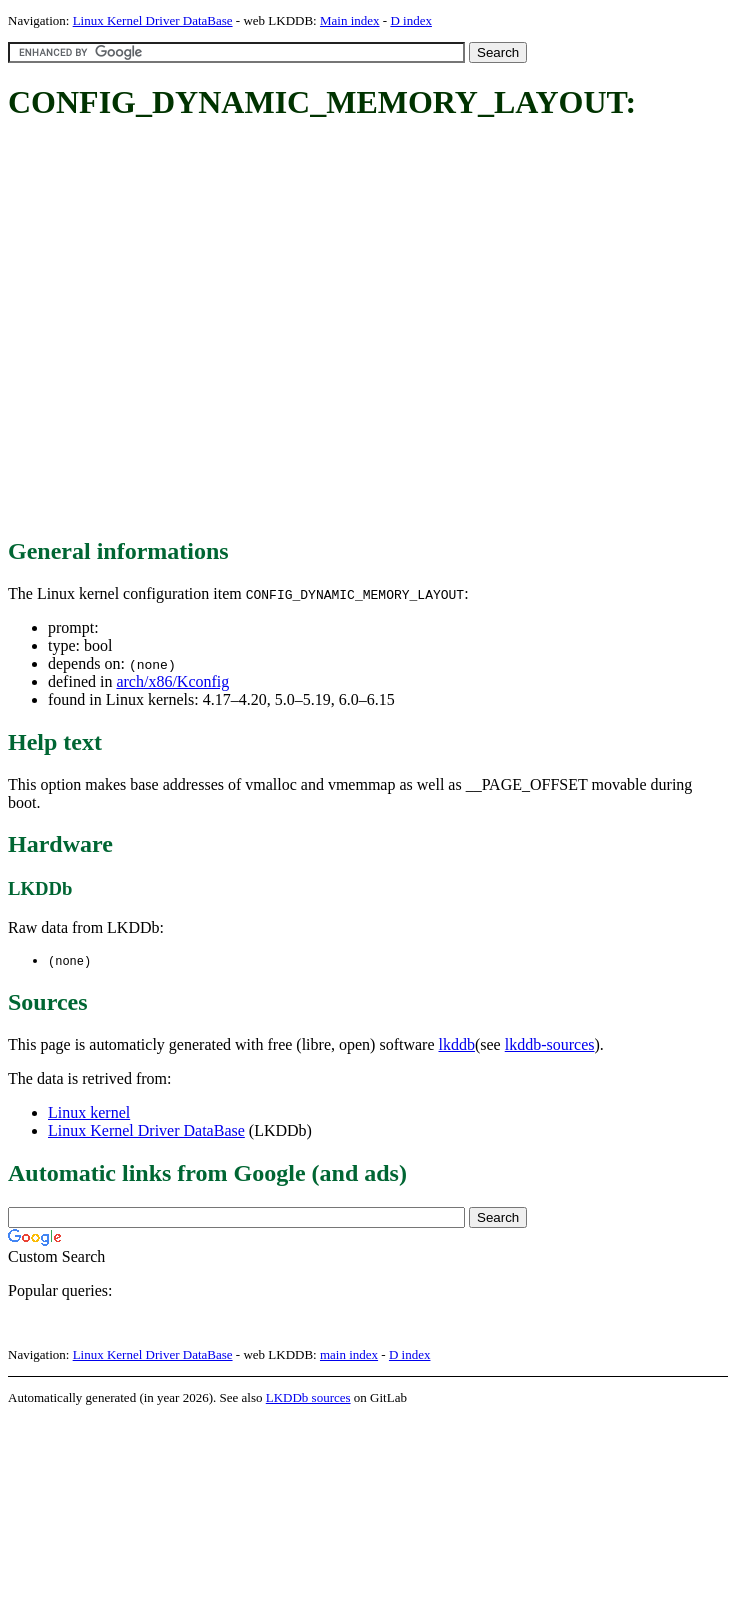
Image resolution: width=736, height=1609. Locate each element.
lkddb (457, 1045)
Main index (350, 20)
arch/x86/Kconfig (172, 681)
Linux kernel (89, 1113)
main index (349, 1355)
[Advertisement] (187, 330)
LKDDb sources (308, 1398)
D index (411, 20)
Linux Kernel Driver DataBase (153, 20)
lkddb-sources (550, 1045)
